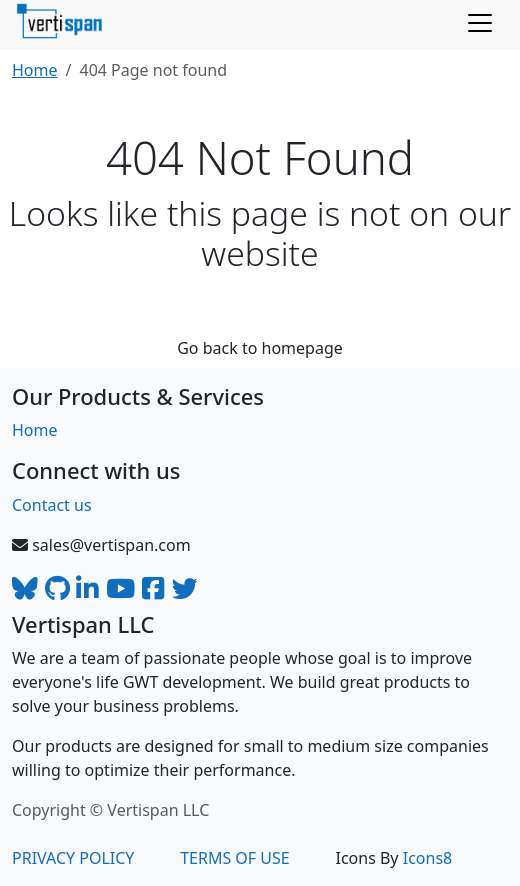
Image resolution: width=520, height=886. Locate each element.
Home (35, 70)
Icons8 (428, 858)
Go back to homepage (260, 348)
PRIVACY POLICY (73, 858)
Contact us (52, 505)
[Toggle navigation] (480, 23)
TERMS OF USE (235, 858)
